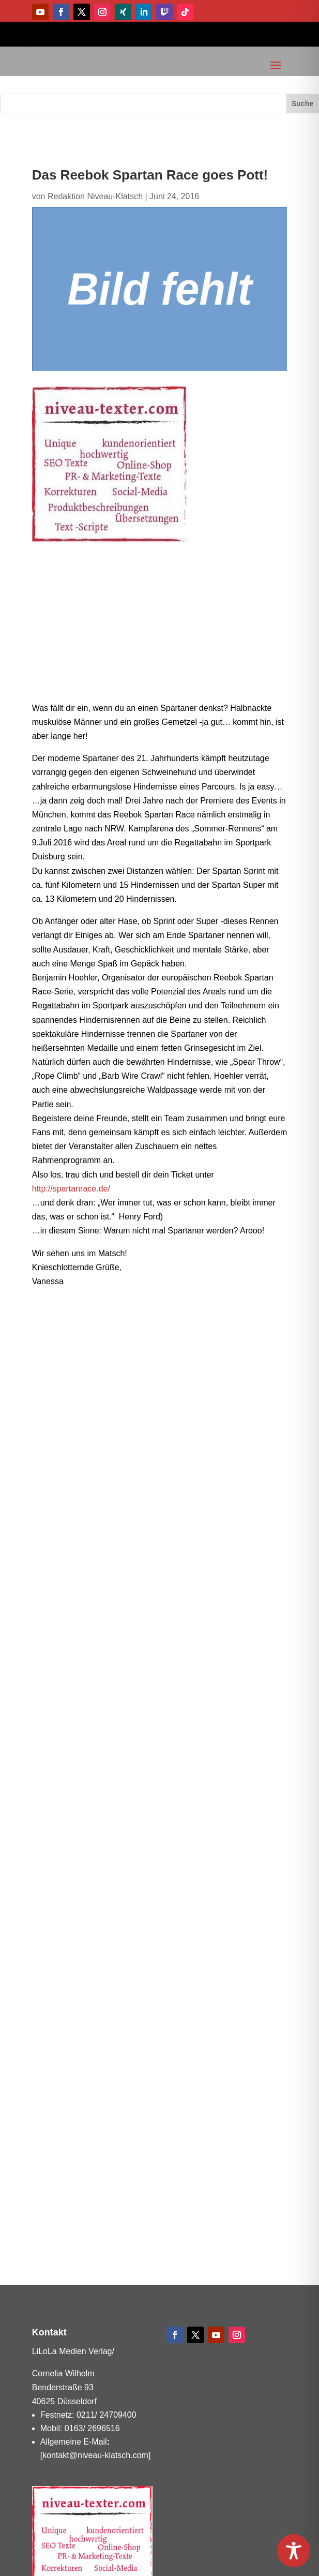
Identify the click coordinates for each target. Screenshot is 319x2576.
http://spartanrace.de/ (71, 1188)
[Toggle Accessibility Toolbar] (293, 2550)
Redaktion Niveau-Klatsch (95, 196)
